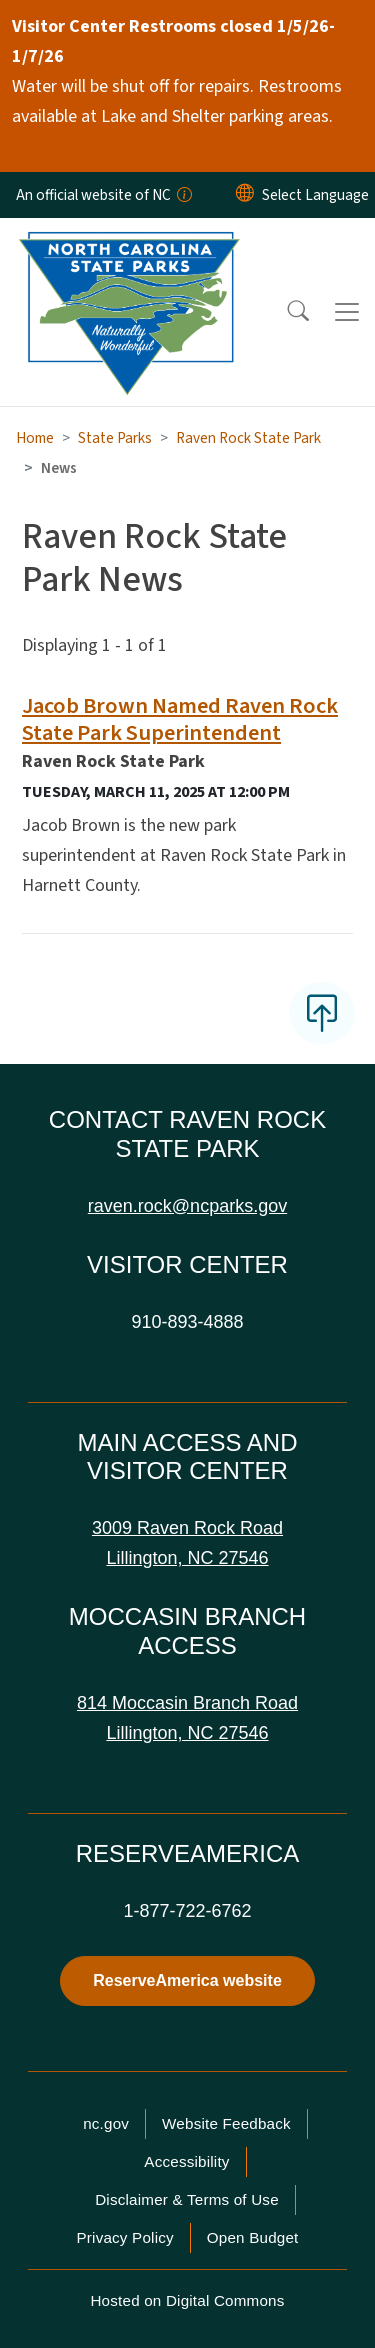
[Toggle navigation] (347, 312)
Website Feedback (226, 2123)
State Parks (115, 438)
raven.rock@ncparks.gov (187, 1206)
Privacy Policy (124, 2237)
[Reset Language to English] (245, 195)
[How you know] (183, 195)
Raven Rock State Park (248, 438)
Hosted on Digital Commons (187, 2300)
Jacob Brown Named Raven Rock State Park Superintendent (180, 719)
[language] (315, 195)
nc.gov (106, 2123)
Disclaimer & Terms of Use (187, 2199)
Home (35, 438)
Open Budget (253, 2237)
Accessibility (186, 2161)
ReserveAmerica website (187, 1980)
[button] (285, 312)
